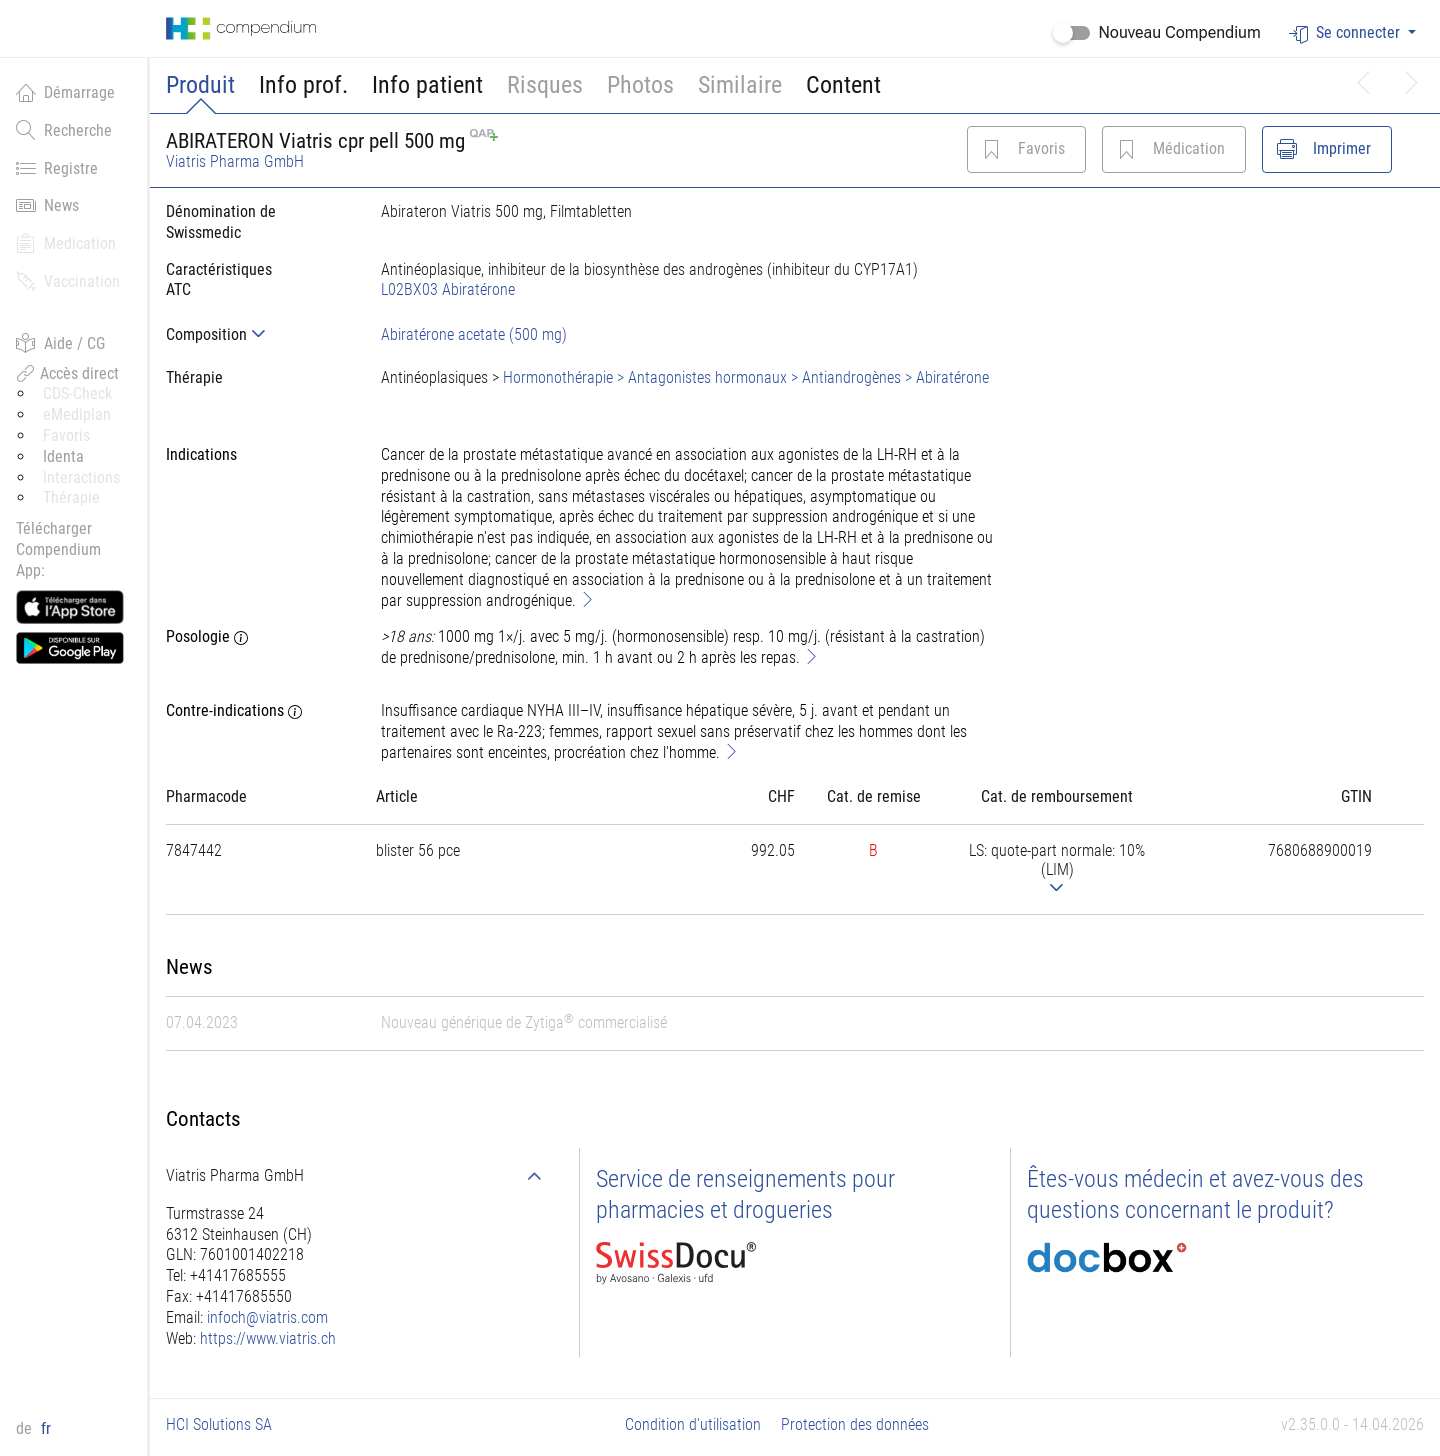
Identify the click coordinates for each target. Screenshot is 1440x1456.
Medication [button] (66, 243)
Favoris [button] (66, 435)
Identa (63, 456)
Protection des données (855, 1424)
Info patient (427, 85)
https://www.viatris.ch (268, 1338)
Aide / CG (60, 343)
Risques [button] (545, 85)
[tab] (257, 334)
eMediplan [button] (77, 414)
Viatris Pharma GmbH (235, 161)
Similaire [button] (740, 85)
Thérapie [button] (71, 497)
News (47, 205)
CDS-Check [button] (77, 393)
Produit (200, 85)
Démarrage (65, 92)
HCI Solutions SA (219, 1424)
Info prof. (303, 85)
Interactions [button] (81, 477)
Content (843, 85)
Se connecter (1346, 33)
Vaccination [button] (68, 281)
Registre (57, 168)
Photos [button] (640, 85)
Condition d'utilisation (693, 1424)
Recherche (64, 130)
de (26, 1428)
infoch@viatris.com (267, 1317)
